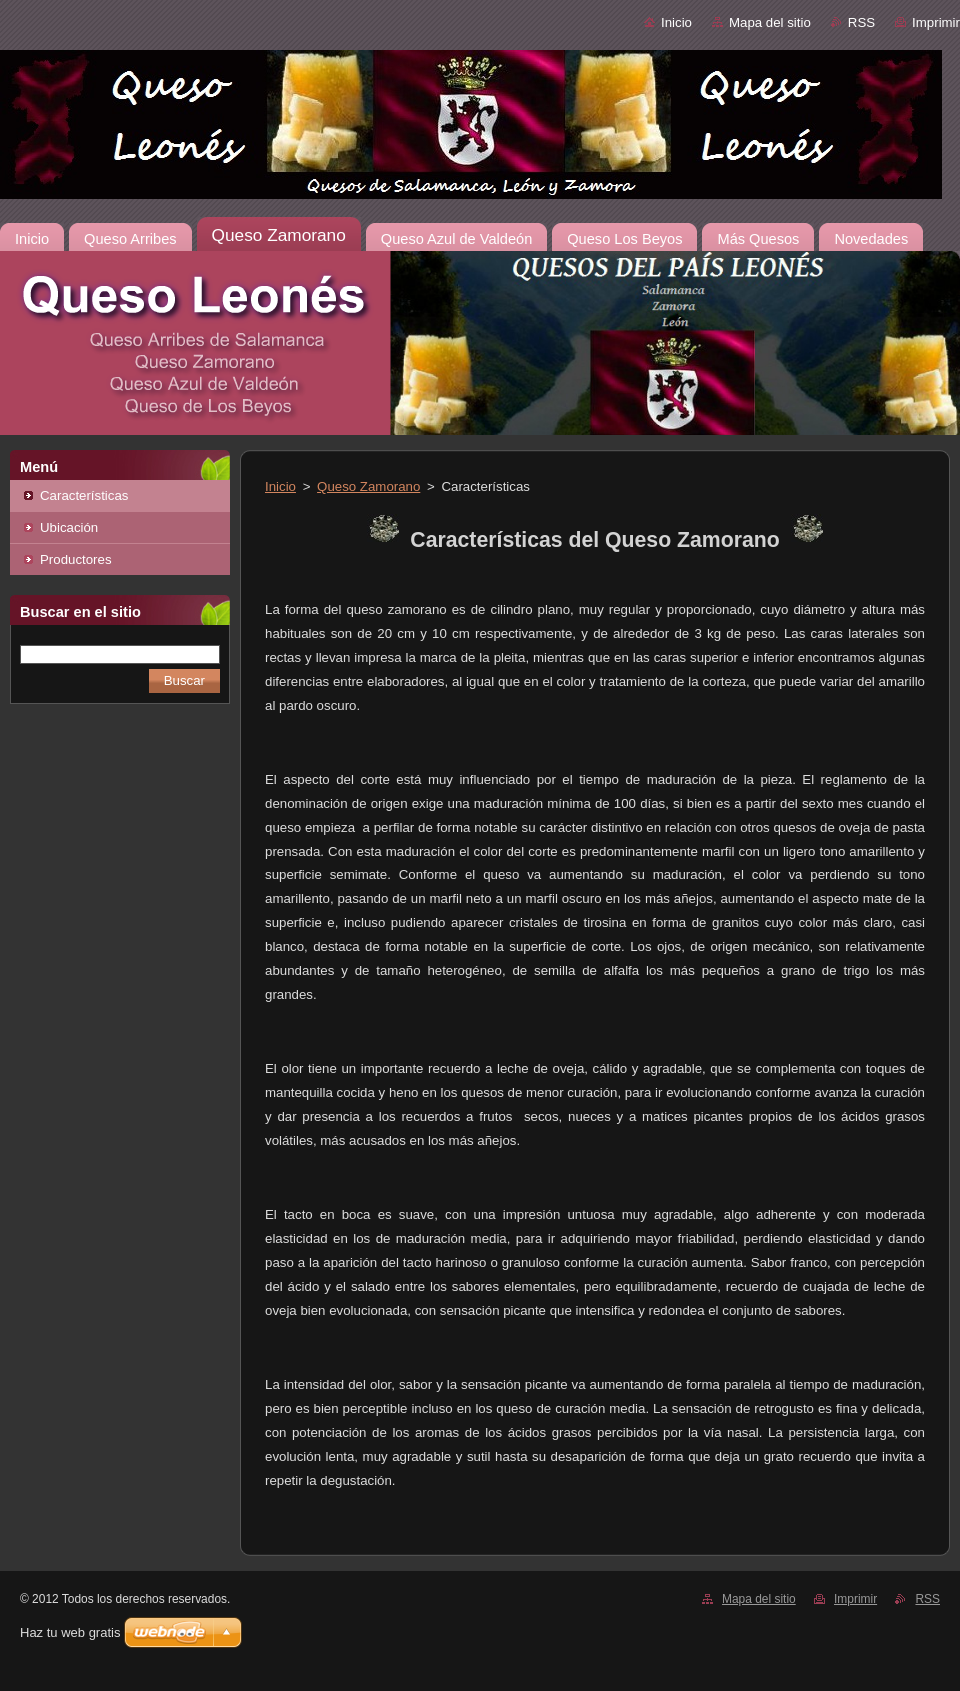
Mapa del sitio (770, 22)
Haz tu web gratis (70, 1632)
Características (84, 495)
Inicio (676, 22)
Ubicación (69, 527)
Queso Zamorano (368, 486)
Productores (76, 559)
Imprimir (936, 22)
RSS (861, 22)
